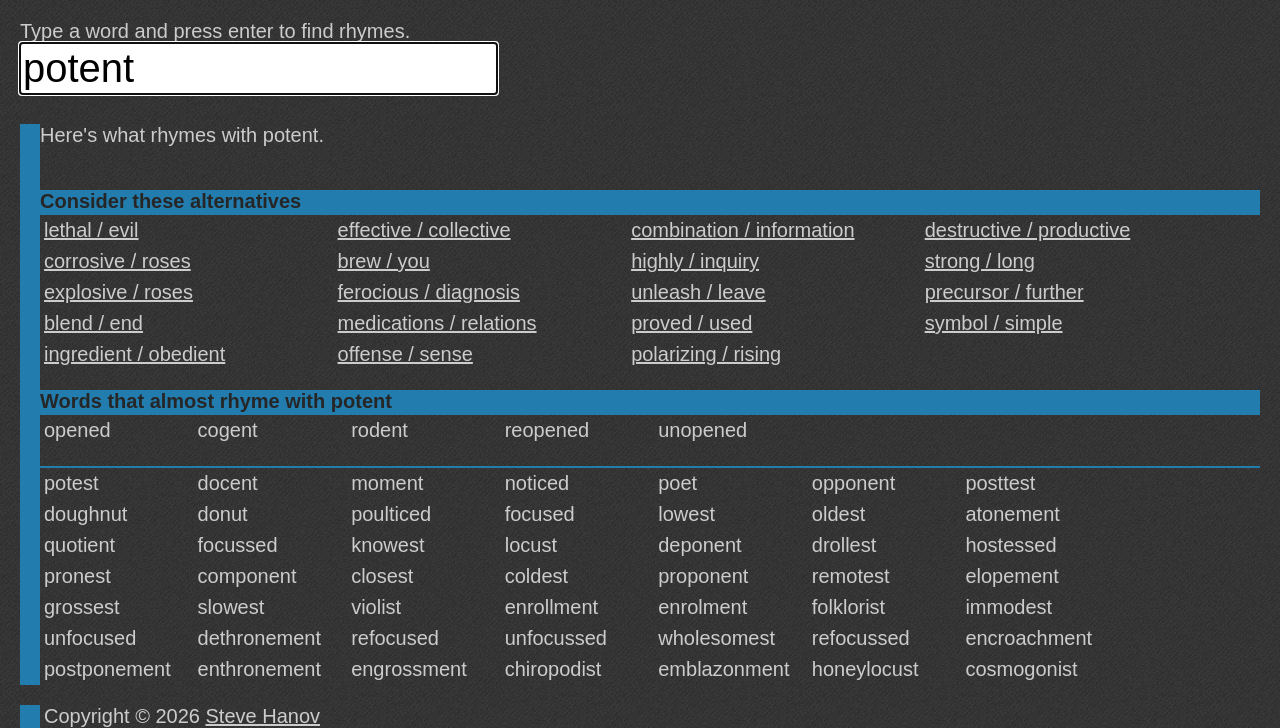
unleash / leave (698, 292)
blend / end (93, 323)
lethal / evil (91, 230)
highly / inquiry (695, 261)
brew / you (384, 261)
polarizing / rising (706, 354)
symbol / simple (994, 323)
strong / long (980, 261)
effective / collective (424, 230)
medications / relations (437, 323)
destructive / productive (1028, 230)
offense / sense (405, 354)
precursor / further (1004, 292)
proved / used (691, 323)
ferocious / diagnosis (429, 292)
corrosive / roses (117, 261)
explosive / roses (118, 292)
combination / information (742, 230)
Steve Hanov (263, 716)
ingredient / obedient (134, 354)
